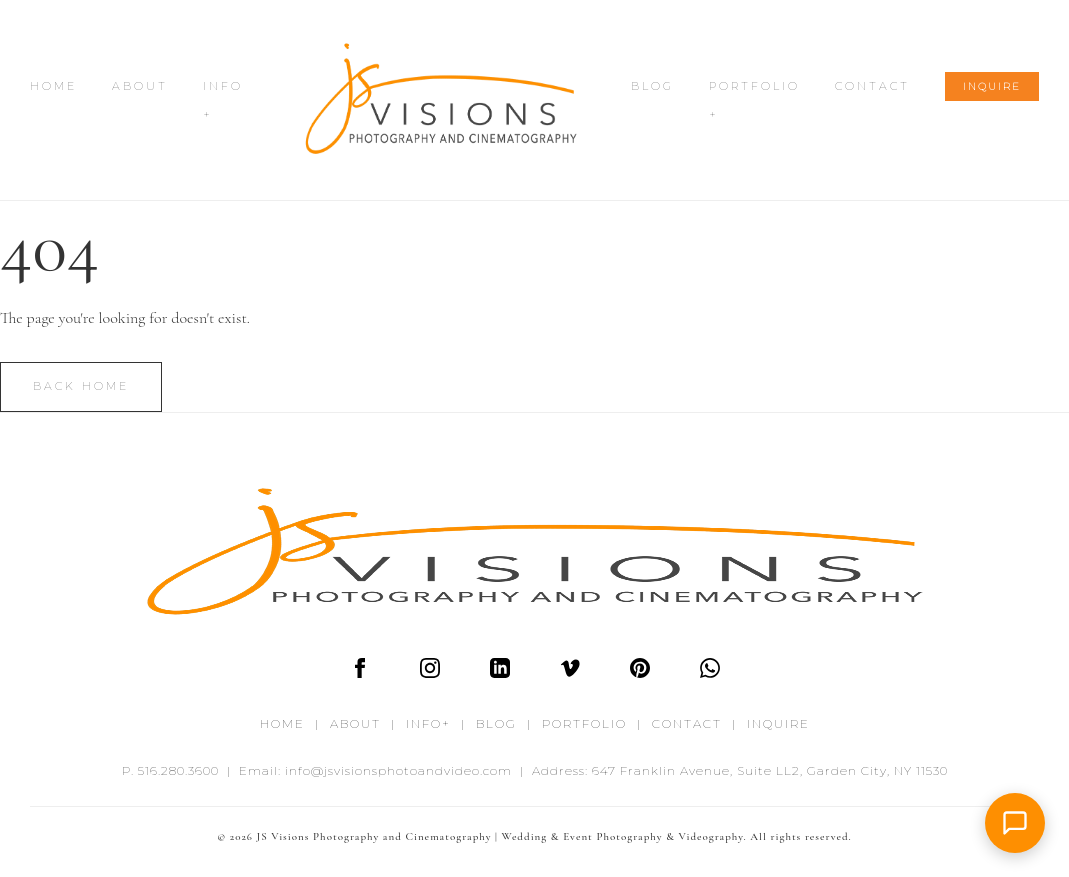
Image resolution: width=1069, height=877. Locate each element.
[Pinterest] (640, 673)
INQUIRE (992, 86)
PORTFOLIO (584, 723)
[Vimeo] (570, 673)
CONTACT (872, 86)
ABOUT (140, 86)
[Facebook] (360, 673)
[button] (1015, 823)
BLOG (652, 86)
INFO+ (428, 723)
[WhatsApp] (710, 673)
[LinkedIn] (500, 673)
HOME (53, 86)
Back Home (81, 386)
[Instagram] (430, 673)
